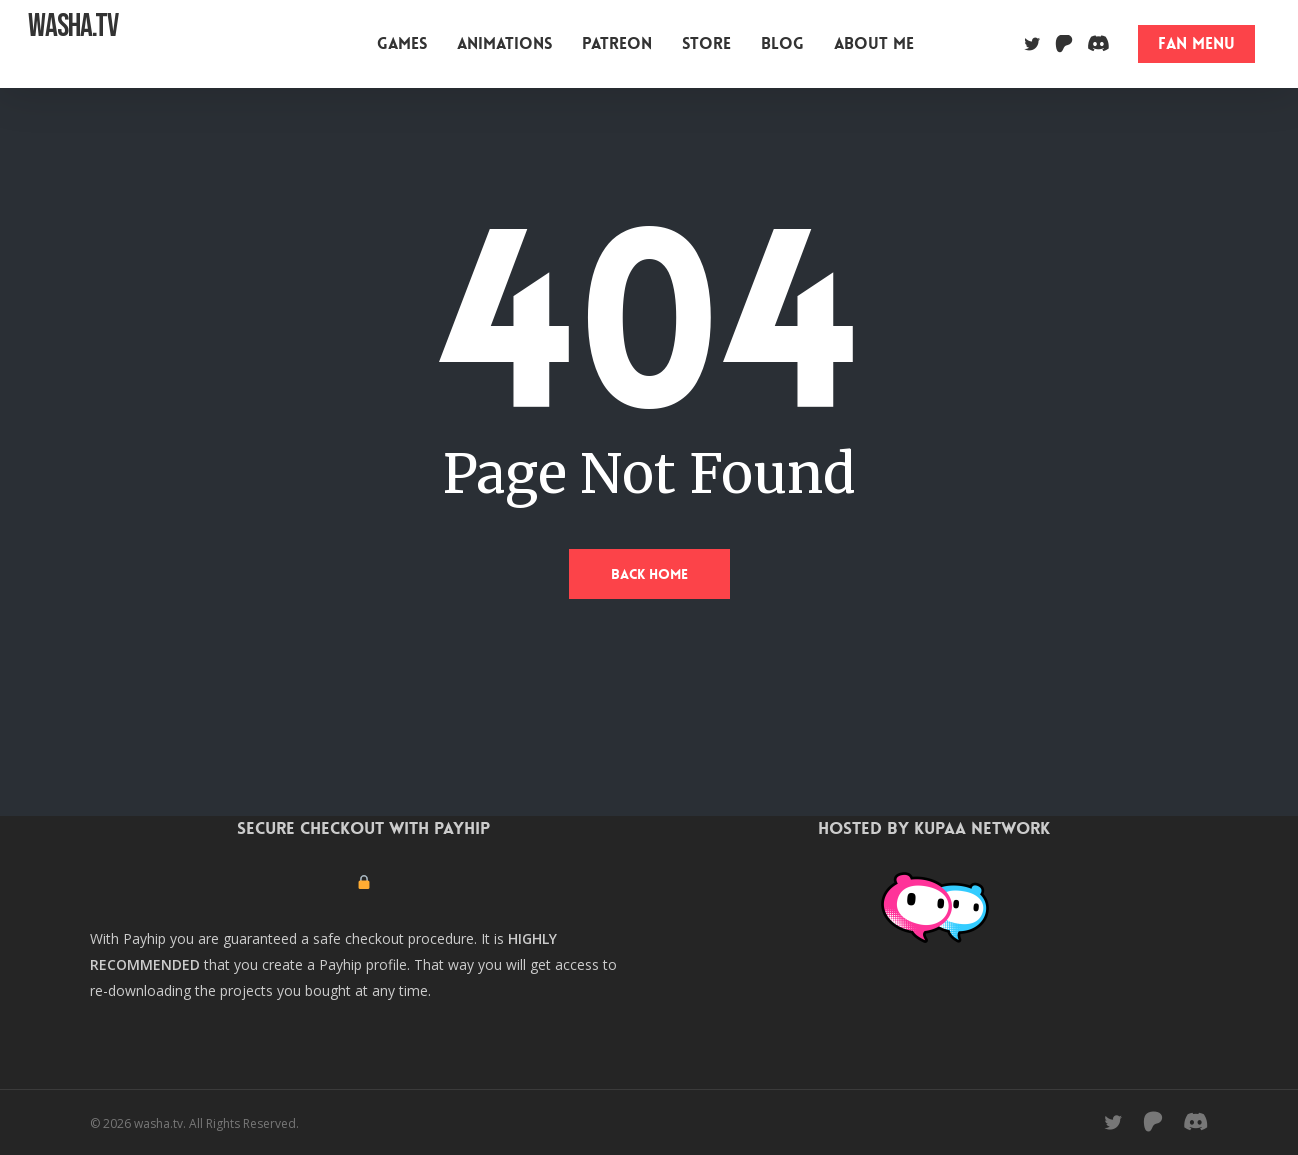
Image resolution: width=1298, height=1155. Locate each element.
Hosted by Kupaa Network (934, 828)
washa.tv (73, 44)
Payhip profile (363, 964)
